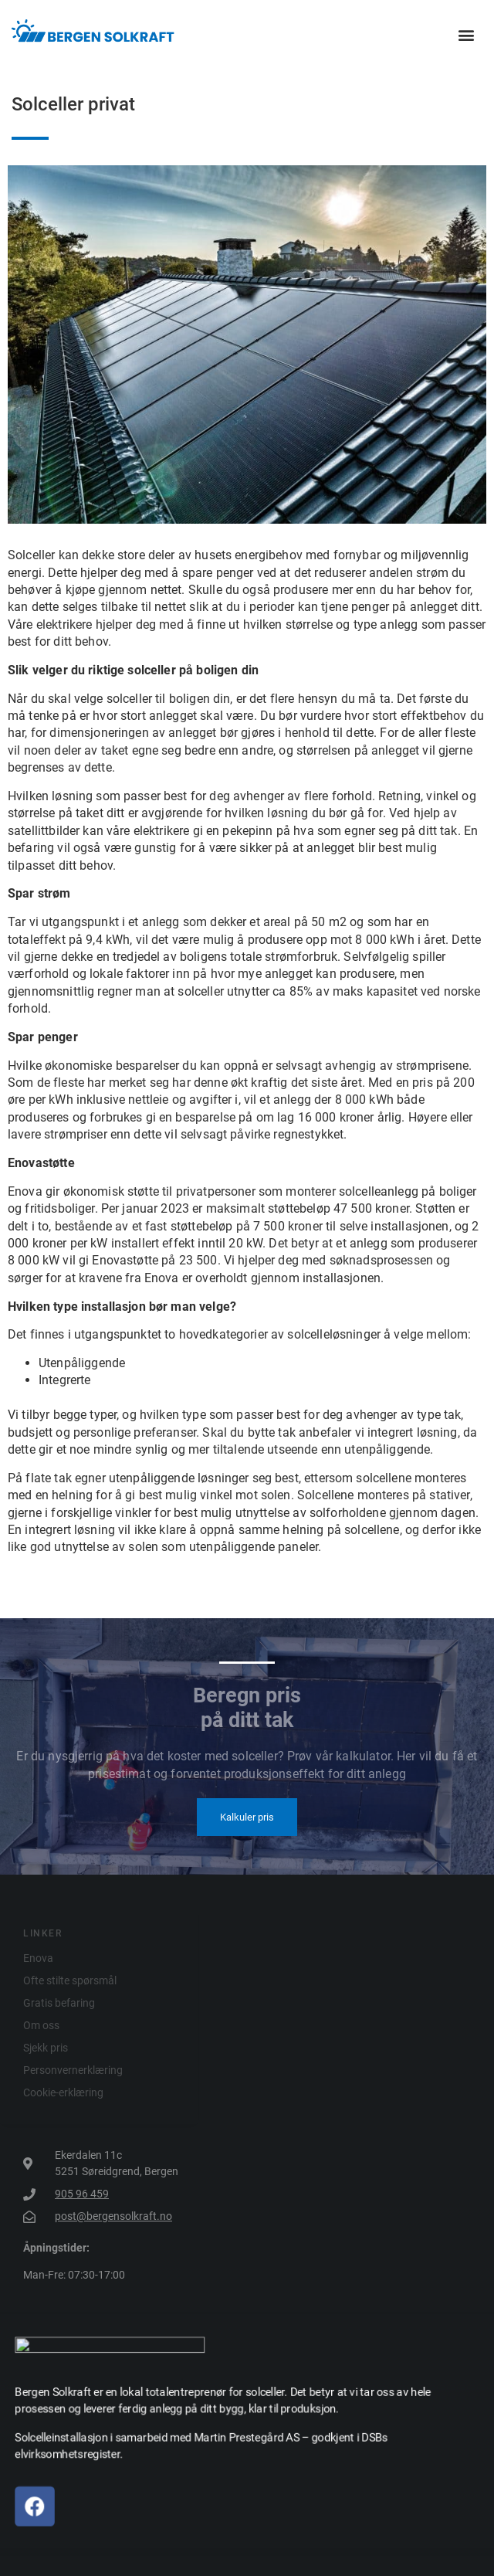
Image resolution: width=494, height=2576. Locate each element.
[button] (466, 35)
